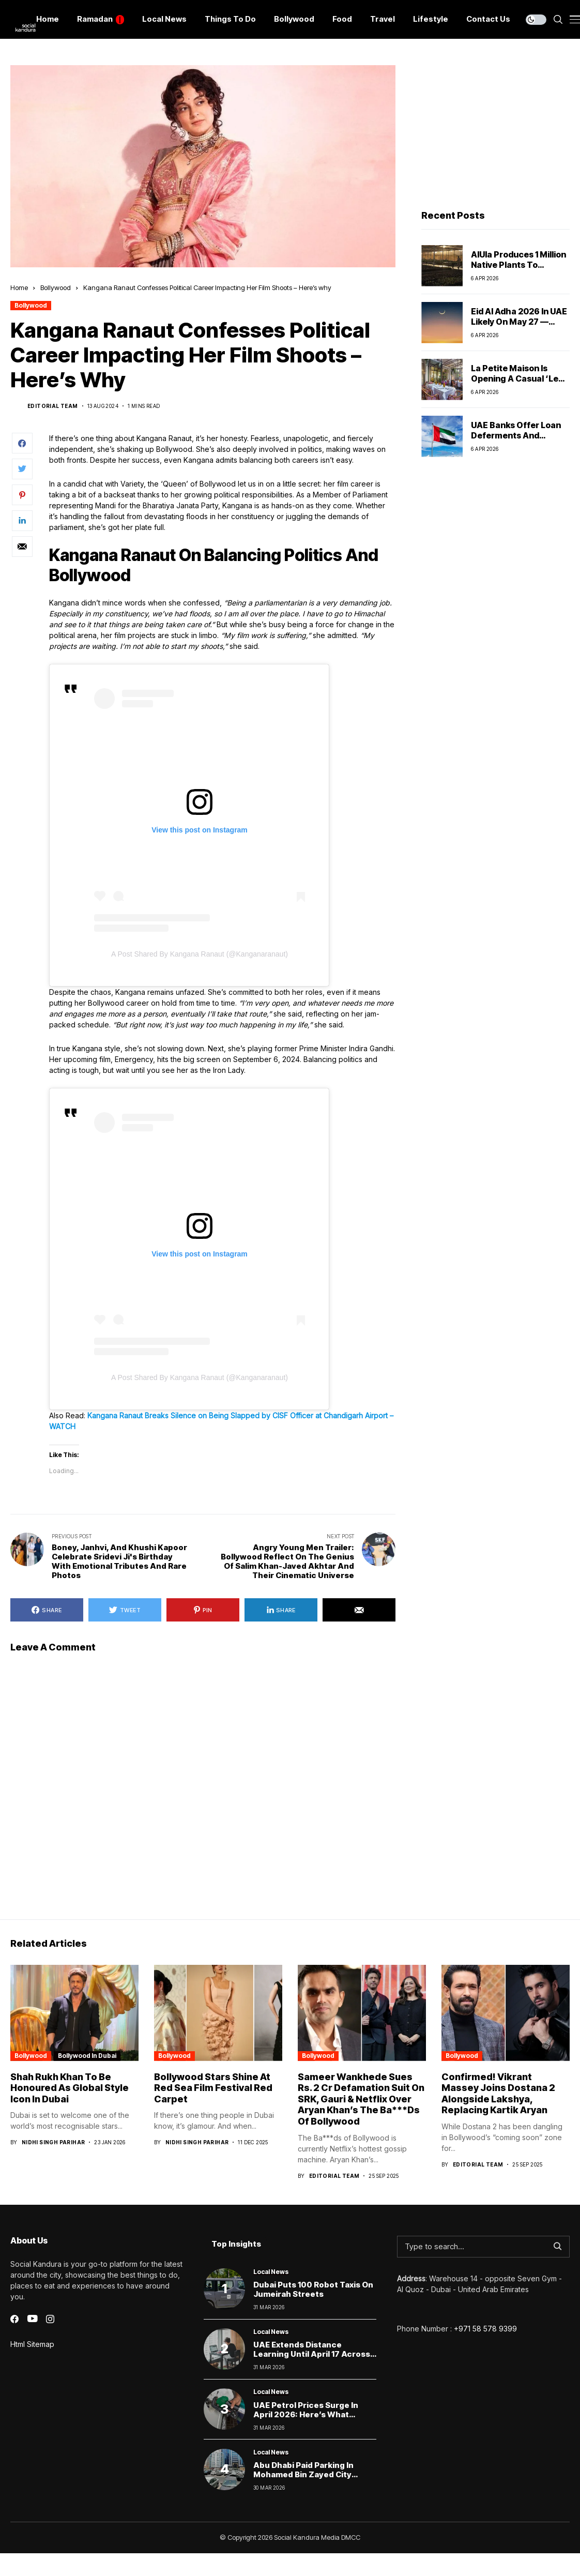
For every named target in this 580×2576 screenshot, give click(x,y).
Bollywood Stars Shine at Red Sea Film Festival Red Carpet (213, 2087)
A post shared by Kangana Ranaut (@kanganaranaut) (199, 954)
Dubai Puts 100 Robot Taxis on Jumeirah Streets (313, 2289)
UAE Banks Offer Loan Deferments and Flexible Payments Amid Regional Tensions (520, 440)
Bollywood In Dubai (87, 2055)
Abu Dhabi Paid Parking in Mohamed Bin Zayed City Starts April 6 (303, 2474)
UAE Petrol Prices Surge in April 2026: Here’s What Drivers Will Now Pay (305, 2414)
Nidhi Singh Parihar (53, 2142)
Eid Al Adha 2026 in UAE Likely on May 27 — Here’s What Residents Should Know (519, 326)
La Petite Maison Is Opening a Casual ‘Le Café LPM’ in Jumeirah (517, 378)
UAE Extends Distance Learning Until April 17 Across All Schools (311, 2354)
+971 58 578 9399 (485, 2328)
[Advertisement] (490, 129)
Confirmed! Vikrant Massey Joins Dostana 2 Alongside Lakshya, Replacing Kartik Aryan (498, 2093)
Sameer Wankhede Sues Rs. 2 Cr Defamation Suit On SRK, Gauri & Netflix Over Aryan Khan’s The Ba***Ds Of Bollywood (361, 2099)
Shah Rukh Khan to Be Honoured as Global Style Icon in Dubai (69, 2087)
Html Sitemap (32, 2344)
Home (19, 287)
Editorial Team (52, 406)
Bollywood (55, 287)
